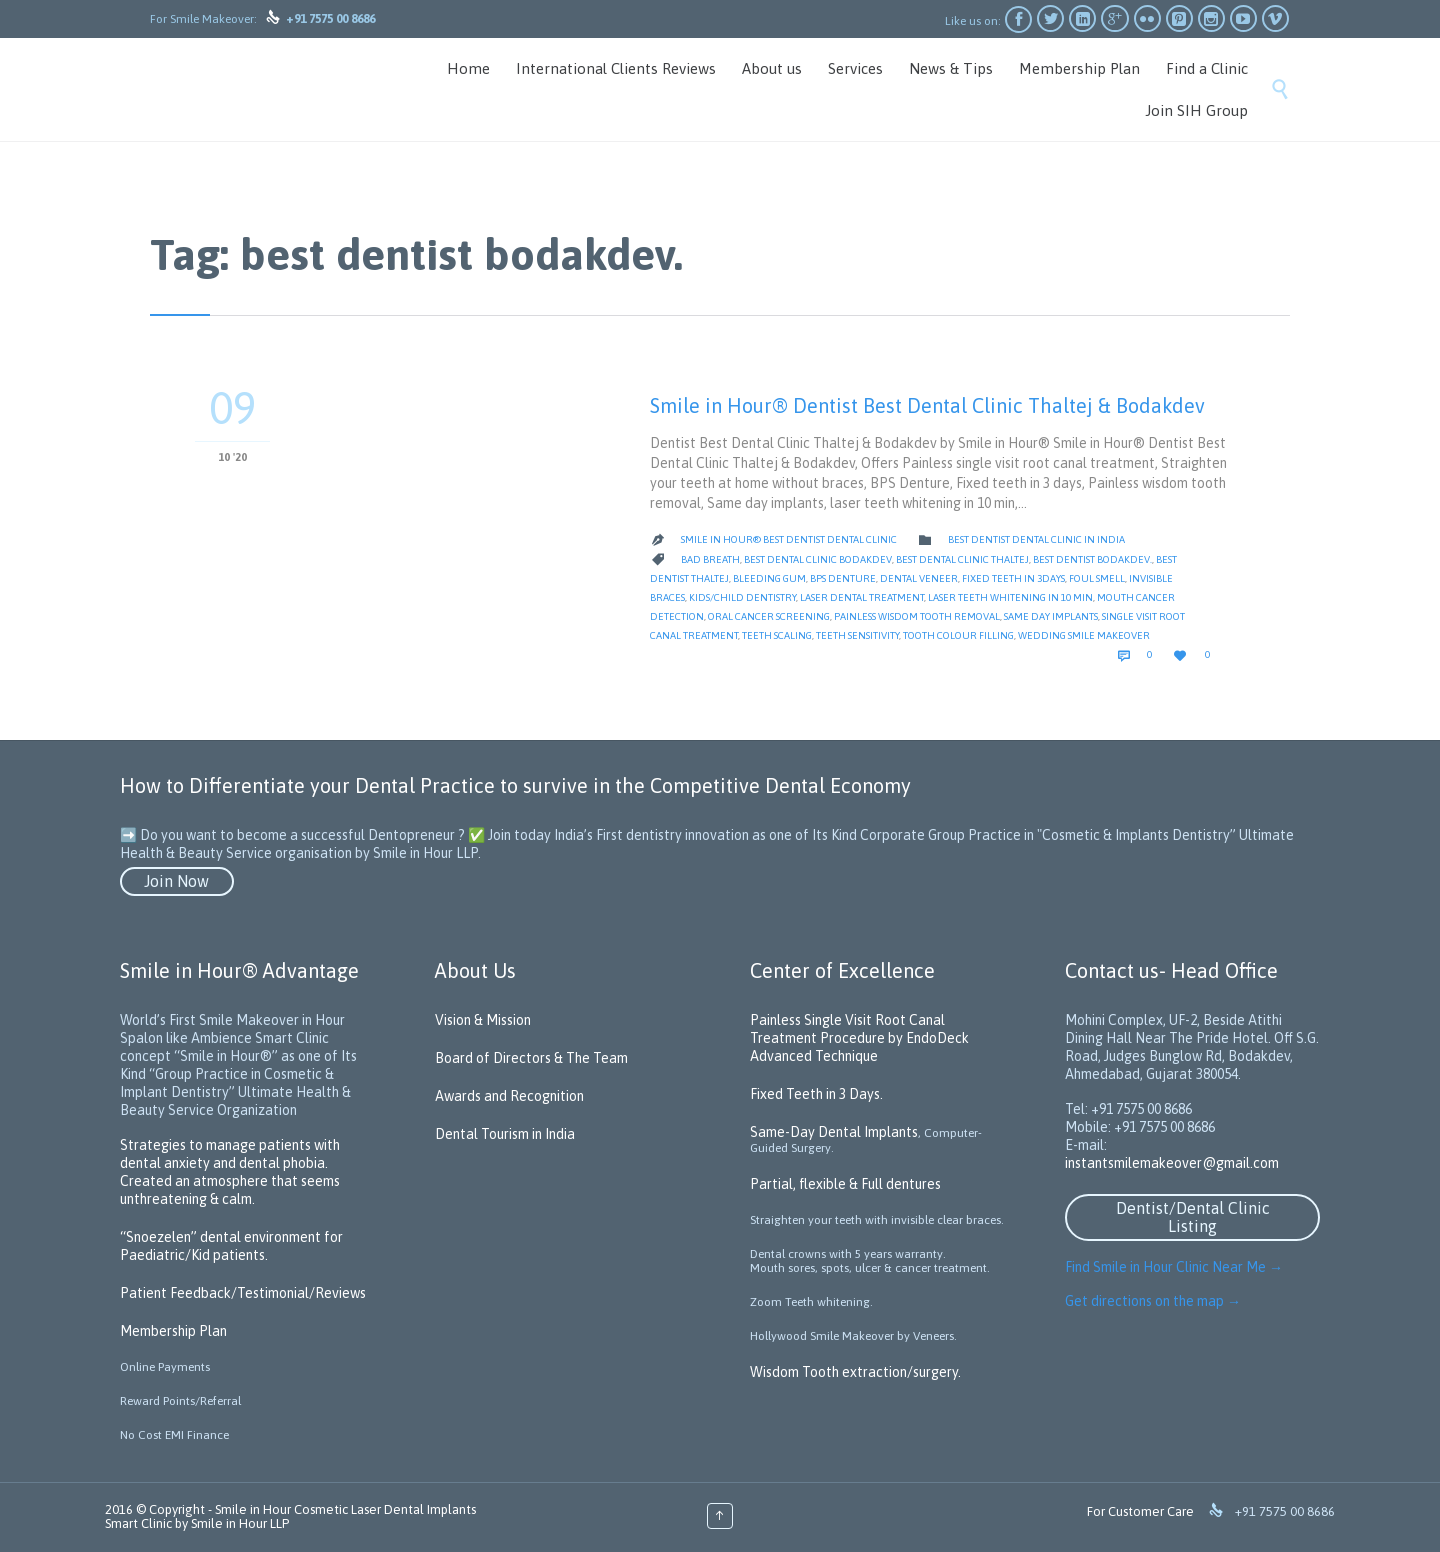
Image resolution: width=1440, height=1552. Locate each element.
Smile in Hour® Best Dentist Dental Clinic (789, 539)
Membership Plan (173, 1331)
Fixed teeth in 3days (1013, 578)
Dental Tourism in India (505, 1134)
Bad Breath (710, 559)
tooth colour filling (958, 635)
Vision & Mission (483, 1020)
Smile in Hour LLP (240, 1523)
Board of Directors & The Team (531, 1058)
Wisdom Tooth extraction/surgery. (855, 1372)
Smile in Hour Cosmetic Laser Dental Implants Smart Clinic (290, 1516)
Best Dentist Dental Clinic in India (1036, 539)
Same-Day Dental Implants (834, 1132)
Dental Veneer (919, 578)
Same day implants (1051, 616)
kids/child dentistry (742, 597)
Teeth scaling (777, 635)
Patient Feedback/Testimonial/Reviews (243, 1293)
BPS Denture (843, 578)
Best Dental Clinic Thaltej (962, 559)
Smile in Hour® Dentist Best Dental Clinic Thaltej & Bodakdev (927, 405)
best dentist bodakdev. (1092, 559)
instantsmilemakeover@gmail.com (1172, 1163)
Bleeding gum (769, 578)
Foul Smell (1097, 578)
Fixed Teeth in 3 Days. (816, 1094)
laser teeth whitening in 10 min (1010, 597)
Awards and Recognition (509, 1096)
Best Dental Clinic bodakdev (818, 559)
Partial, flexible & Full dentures (845, 1184)
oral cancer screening (769, 616)
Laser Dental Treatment (862, 597)
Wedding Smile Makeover (1084, 635)
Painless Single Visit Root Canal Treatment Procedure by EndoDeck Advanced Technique (859, 1038)
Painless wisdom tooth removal (917, 616)
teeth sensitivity (857, 635)
